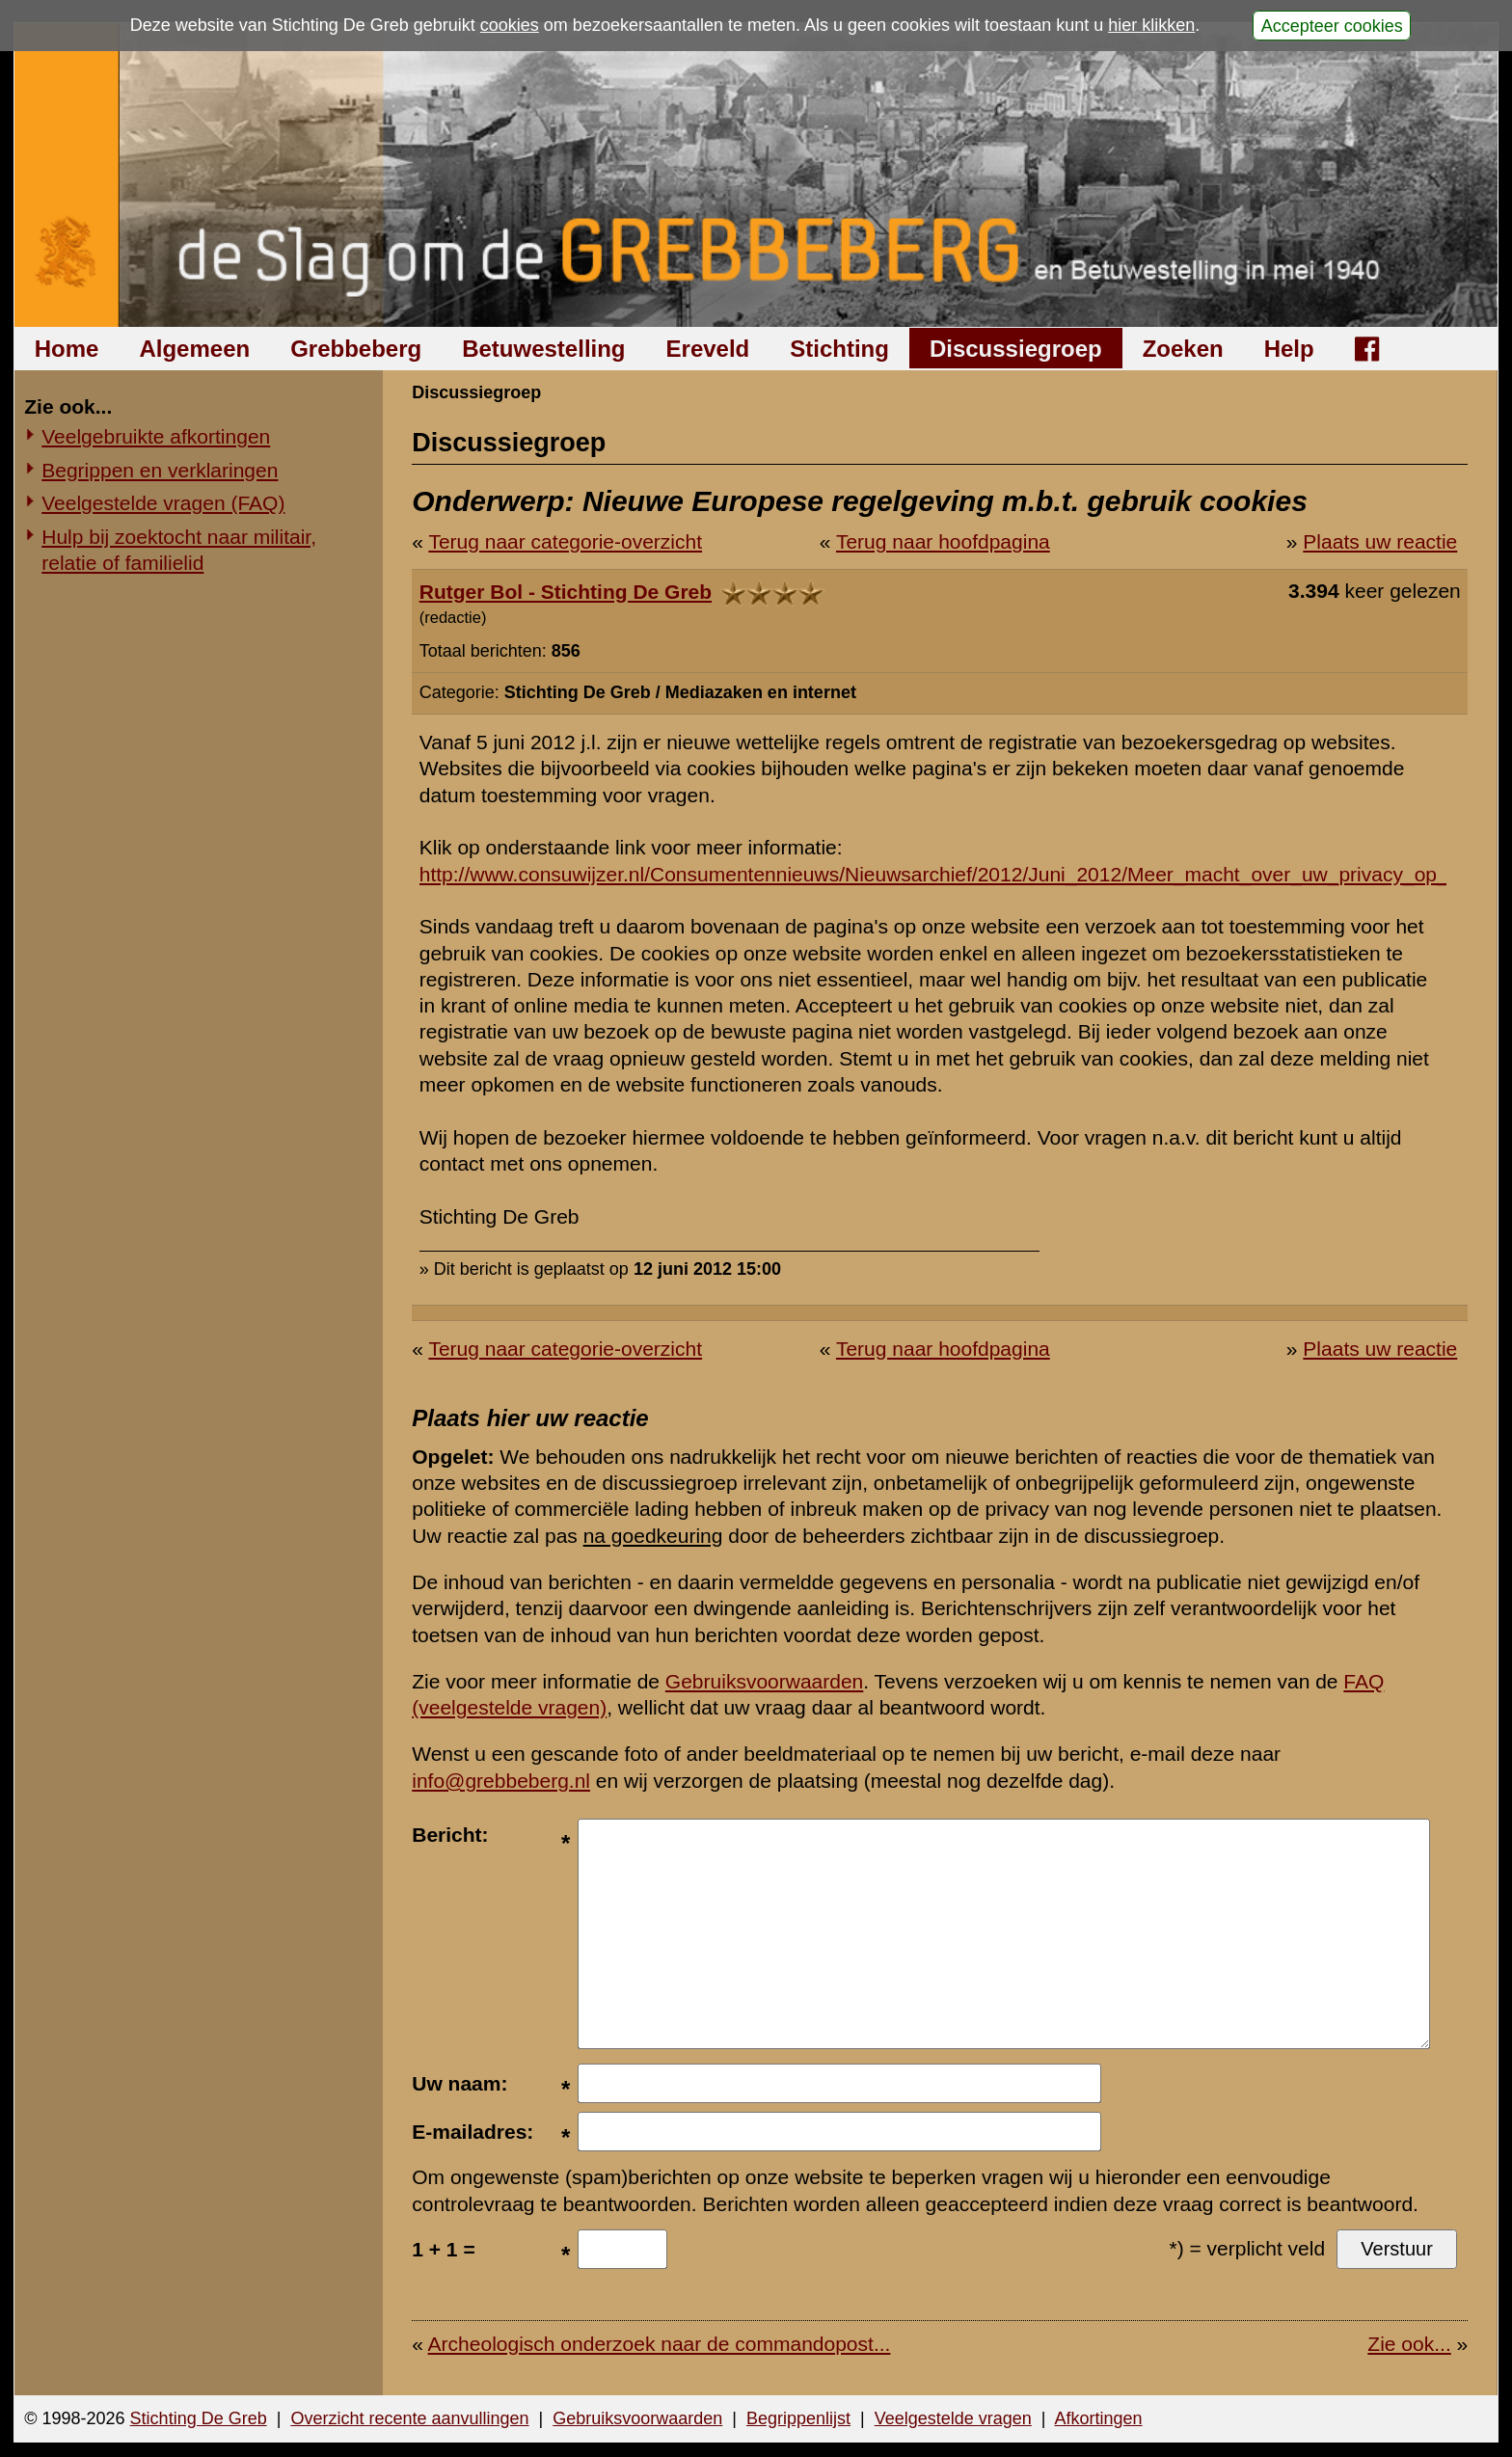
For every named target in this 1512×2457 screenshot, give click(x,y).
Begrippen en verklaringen (159, 470)
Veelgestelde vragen (953, 2418)
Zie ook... (1408, 2344)
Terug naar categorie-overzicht (565, 541)
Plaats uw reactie (1380, 541)
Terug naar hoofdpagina (943, 541)
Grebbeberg (355, 349)
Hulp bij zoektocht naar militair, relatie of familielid (178, 550)
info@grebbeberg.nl (501, 1780)
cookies (509, 25)
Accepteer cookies (1332, 25)
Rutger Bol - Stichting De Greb (565, 591)
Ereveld (708, 349)
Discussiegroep (1016, 349)
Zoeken (1183, 349)
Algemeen (194, 349)
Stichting (839, 349)
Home (67, 349)
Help (1289, 349)
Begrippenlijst (798, 2418)
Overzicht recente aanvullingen (409, 2418)
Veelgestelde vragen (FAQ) (162, 503)
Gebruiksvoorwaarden (764, 1681)
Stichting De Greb (198, 2418)
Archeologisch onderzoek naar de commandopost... (659, 2344)
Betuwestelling (543, 349)
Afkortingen (1099, 2418)
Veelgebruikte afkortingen (155, 436)
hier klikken (1151, 25)
